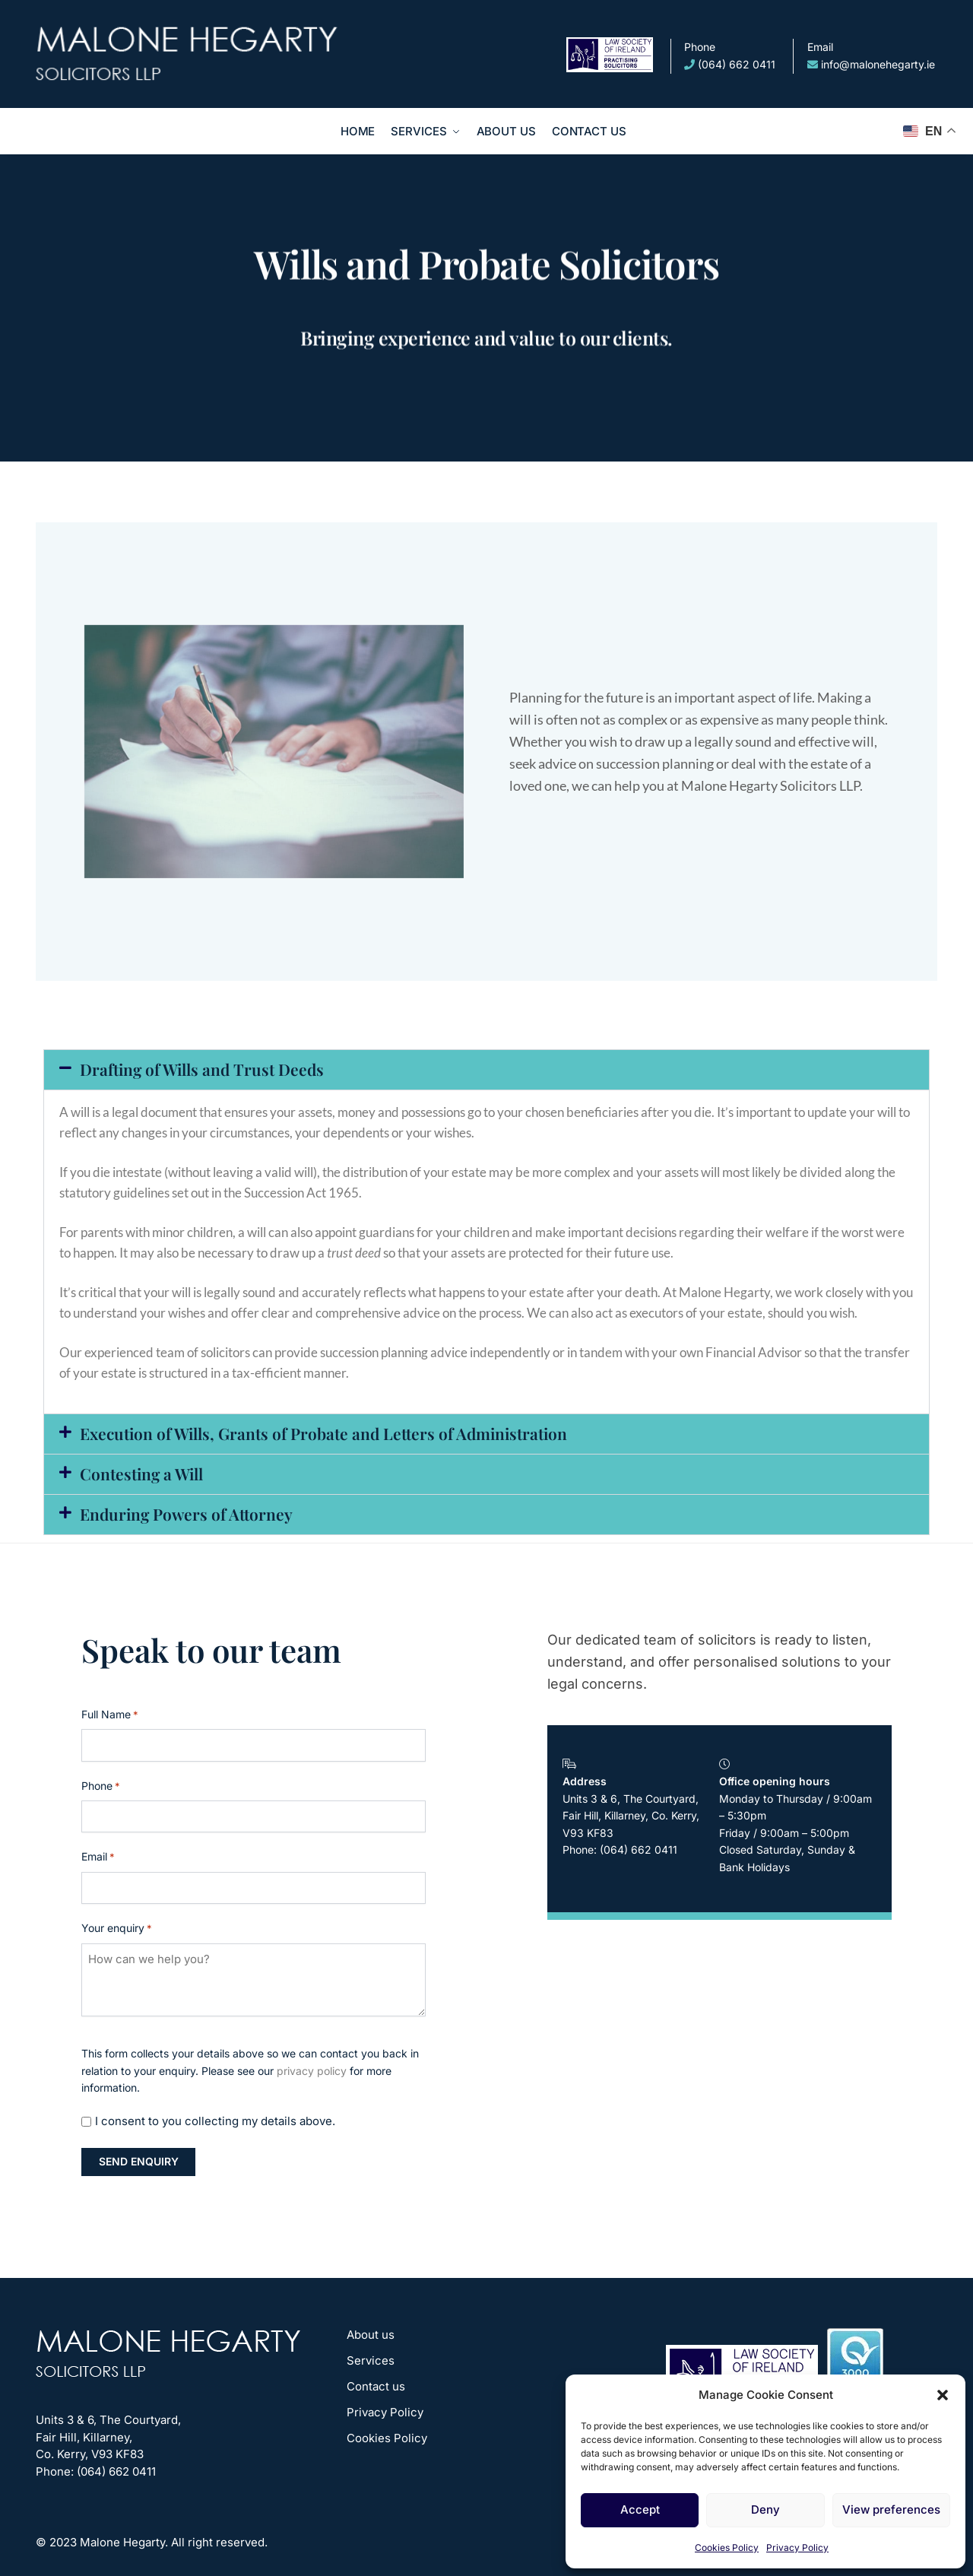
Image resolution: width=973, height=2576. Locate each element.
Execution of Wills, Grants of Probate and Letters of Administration (323, 1433)
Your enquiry (116, 1929)
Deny (765, 2509)
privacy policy (312, 2070)
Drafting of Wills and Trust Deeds (202, 1069)
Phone (100, 1786)
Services (371, 2360)
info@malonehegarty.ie (871, 55)
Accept (640, 2509)
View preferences (891, 2509)
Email (98, 1857)
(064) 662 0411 (729, 55)
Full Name (109, 1715)
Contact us (376, 2386)
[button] (942, 2395)
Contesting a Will (141, 1473)
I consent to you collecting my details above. (215, 2121)
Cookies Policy (727, 2547)
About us (371, 2334)
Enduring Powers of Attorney (186, 1513)
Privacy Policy (797, 2547)
